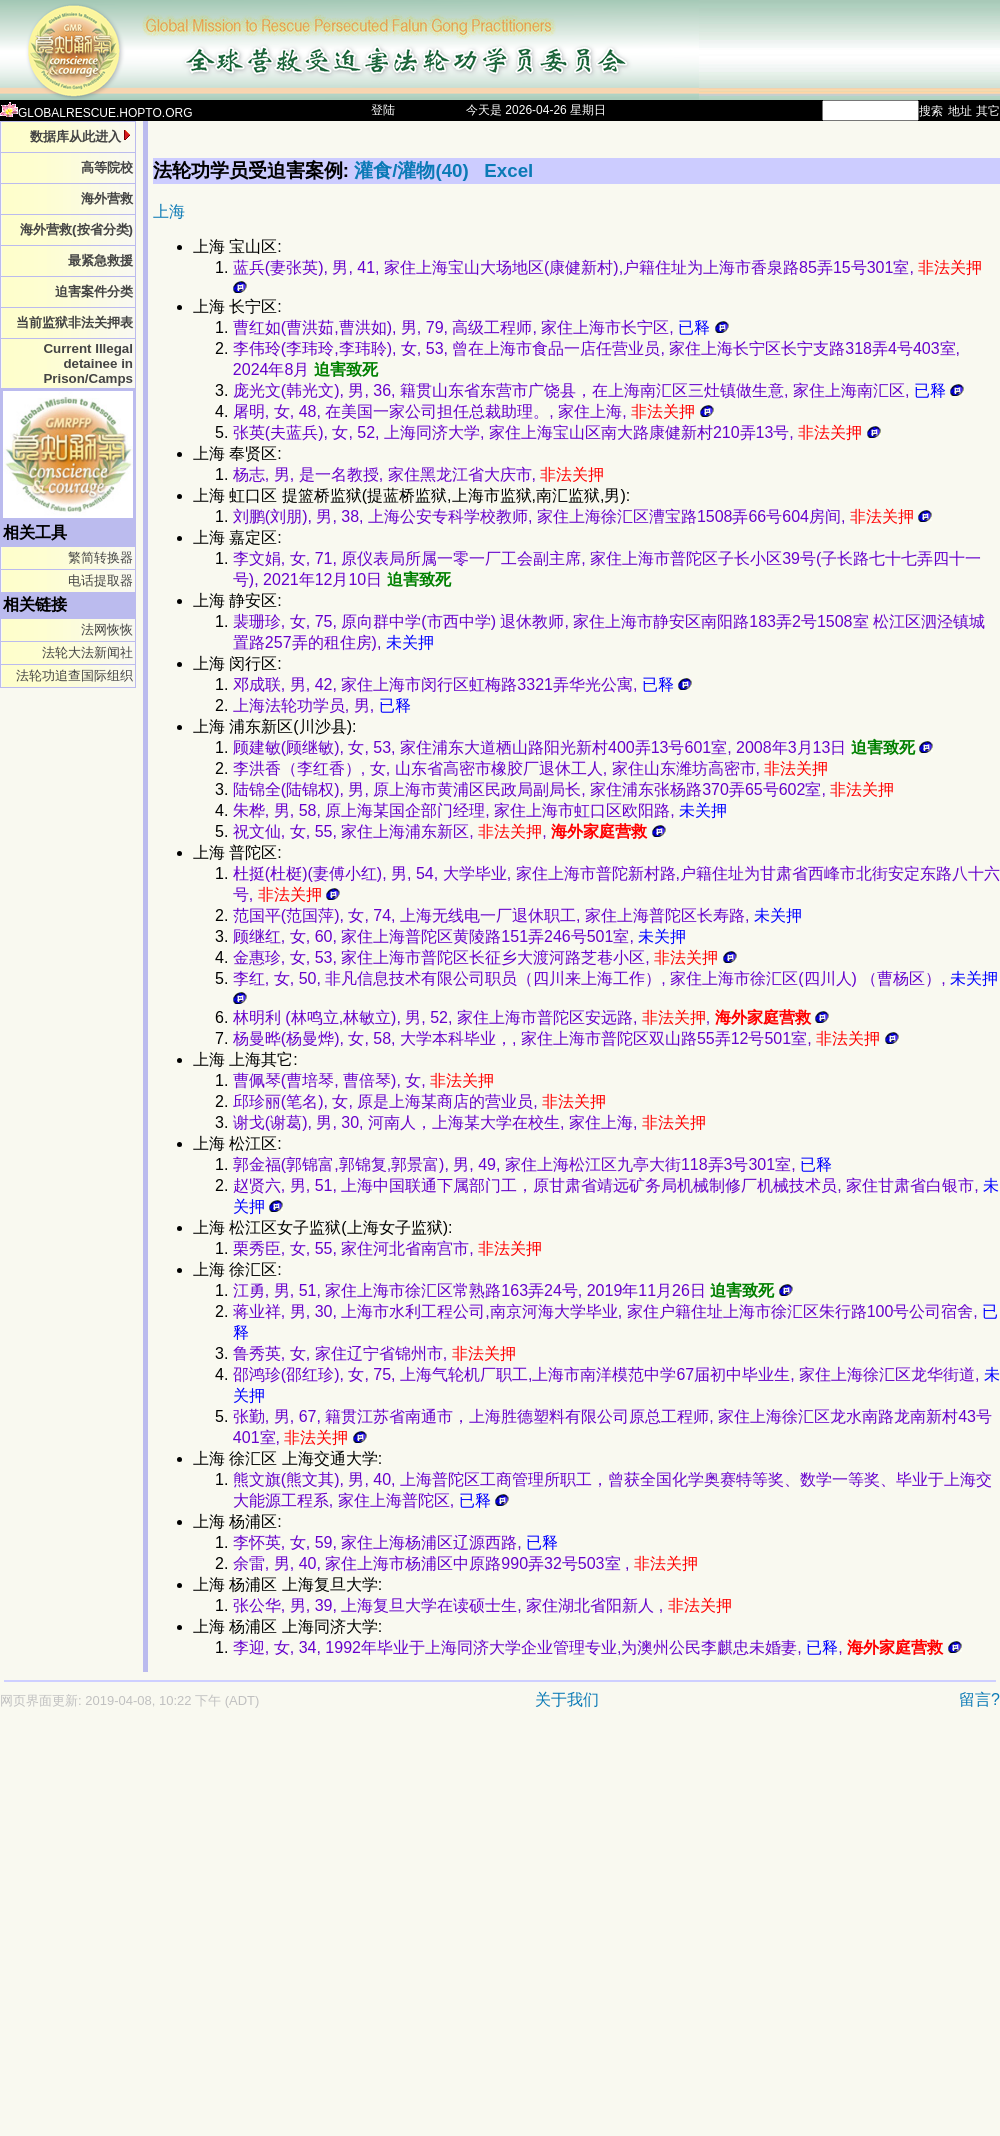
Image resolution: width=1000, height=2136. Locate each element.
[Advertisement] (187, 1932)
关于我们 (567, 1699)
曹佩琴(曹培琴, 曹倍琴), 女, (363, 1080)
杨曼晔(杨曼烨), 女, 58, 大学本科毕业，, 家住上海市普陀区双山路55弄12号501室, (566, 1038)
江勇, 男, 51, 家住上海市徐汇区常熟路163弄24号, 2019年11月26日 (513, 1290)
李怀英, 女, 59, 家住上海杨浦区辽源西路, (395, 1542)
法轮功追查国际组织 (74, 675)
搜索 (931, 111)
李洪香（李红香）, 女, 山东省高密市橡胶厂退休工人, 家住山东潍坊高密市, (531, 768)
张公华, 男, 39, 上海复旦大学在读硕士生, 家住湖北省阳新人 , (482, 1605)
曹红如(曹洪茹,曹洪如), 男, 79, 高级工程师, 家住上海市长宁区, (481, 327)
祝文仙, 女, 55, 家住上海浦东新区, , (449, 831)
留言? (979, 1699)
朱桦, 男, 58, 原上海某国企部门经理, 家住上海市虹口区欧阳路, (480, 810)
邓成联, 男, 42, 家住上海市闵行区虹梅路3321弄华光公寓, (462, 684)
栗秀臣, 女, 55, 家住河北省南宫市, (387, 1248)
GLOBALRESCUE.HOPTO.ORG (96, 113)
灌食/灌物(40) (414, 170)
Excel (508, 170)
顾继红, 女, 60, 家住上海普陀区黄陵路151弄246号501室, (459, 936)
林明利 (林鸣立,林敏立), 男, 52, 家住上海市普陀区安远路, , (531, 1017)
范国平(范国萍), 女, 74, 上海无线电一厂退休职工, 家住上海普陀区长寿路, (517, 915)
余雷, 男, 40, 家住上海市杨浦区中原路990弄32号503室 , (465, 1563)
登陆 (383, 110)
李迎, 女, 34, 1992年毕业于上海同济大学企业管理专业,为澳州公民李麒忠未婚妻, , (597, 1647)
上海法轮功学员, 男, (322, 705)
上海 (169, 211)
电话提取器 (100, 580)
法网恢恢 (107, 629)
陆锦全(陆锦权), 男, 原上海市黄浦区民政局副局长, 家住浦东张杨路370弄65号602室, (563, 789)
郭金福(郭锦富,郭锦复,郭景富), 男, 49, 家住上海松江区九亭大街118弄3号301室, (532, 1164)
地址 (960, 111)
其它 (988, 111)
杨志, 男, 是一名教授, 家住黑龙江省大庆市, (419, 474)
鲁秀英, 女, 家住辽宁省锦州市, (374, 1353)
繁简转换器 (100, 557)
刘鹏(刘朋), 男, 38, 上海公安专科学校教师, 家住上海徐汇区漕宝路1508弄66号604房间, (582, 516)
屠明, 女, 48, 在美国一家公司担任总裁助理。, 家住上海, (473, 411)
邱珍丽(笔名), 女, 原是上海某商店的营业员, (419, 1101)
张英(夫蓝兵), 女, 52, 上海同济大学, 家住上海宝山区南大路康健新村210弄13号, (557, 432)
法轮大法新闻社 (87, 652)
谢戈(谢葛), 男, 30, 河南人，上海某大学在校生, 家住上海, (469, 1122)
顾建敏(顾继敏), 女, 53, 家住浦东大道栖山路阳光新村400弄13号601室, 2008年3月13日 (583, 747)
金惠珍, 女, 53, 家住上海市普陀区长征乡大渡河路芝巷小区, (485, 957)
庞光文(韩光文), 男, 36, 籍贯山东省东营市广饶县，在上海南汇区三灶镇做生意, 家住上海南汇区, (598, 390)
